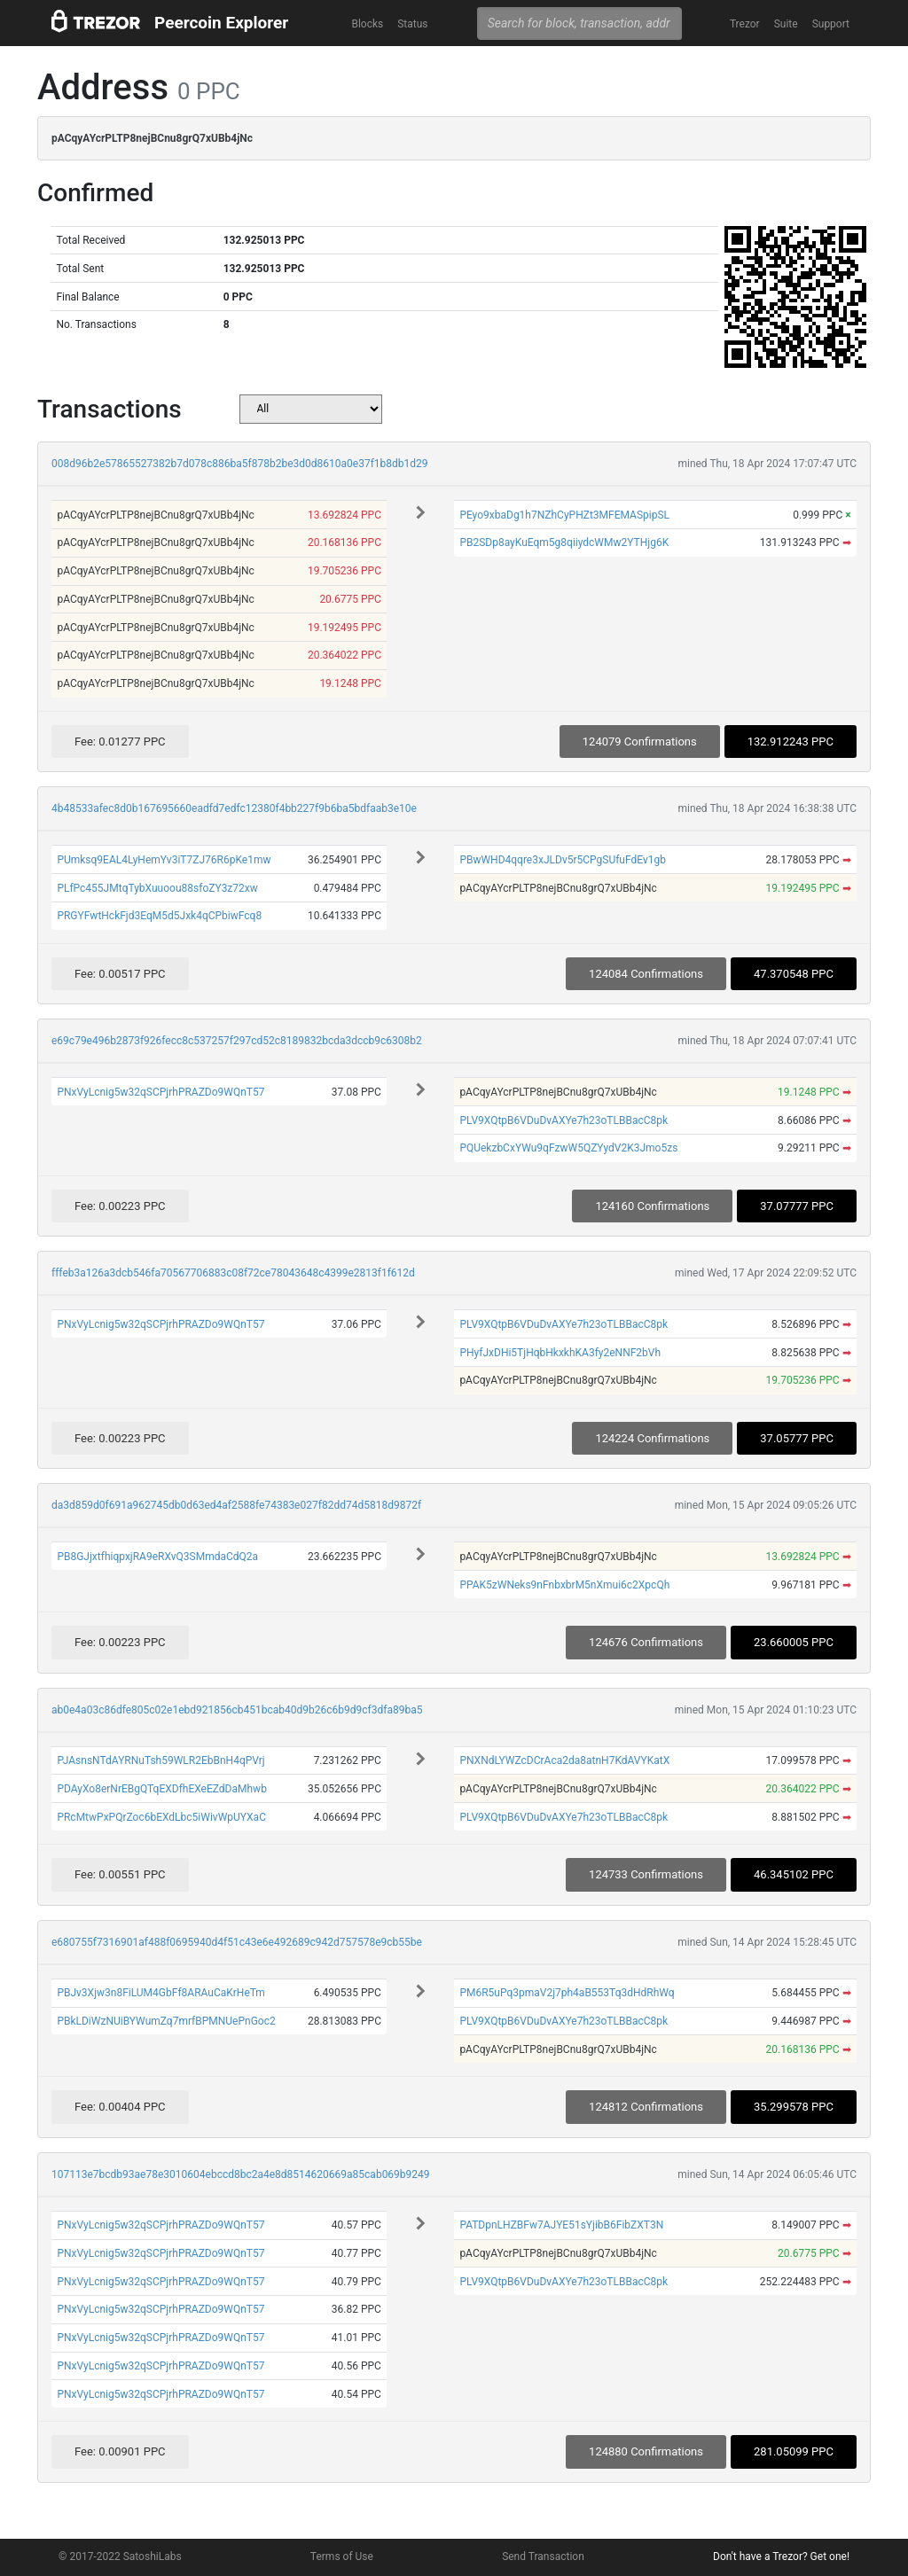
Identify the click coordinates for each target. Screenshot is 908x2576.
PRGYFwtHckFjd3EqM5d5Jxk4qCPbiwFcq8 (159, 915)
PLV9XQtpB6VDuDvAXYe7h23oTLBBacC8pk (563, 1120)
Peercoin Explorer (221, 22)
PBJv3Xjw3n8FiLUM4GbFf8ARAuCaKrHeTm (160, 1993)
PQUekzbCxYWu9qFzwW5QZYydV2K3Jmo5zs (568, 1148)
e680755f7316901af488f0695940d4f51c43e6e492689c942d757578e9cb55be (236, 1942)
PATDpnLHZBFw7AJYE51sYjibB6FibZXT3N (561, 2225)
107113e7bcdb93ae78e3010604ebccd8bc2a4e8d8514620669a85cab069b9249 (240, 2174)
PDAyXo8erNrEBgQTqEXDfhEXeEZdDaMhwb (161, 1789)
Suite (786, 24)
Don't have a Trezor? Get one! (781, 2556)
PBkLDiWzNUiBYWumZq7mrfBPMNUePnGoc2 (166, 2021)
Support (830, 24)
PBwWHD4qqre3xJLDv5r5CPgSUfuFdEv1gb (562, 860)
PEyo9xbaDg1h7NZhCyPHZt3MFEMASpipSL (564, 515)
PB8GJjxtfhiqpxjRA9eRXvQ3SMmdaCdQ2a (157, 1556)
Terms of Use (341, 2556)
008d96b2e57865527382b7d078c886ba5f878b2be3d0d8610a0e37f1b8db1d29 (239, 463)
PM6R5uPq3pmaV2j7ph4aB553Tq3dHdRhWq (566, 1993)
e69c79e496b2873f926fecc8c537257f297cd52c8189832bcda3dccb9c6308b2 (236, 1040)
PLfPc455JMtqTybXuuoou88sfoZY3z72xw (157, 888)
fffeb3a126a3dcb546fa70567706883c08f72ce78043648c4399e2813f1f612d (233, 1273)
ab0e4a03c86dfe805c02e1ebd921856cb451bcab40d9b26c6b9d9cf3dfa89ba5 (236, 1710)
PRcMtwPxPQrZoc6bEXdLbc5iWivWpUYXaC (161, 1817)
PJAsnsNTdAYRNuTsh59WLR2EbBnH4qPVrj (160, 1760)
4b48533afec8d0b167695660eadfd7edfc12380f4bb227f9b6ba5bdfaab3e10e (234, 808)
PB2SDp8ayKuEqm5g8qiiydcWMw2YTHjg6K (564, 542)
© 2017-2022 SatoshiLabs (120, 2556)
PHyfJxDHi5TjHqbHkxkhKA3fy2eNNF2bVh (560, 1353)
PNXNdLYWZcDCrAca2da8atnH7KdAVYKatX (564, 1760)
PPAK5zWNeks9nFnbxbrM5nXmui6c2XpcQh (564, 1585)
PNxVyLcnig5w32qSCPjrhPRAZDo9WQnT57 (160, 1092)
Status (412, 24)
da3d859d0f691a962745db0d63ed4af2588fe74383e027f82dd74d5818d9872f (236, 1505)
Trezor (745, 24)
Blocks (367, 24)
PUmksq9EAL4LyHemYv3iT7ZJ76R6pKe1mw (163, 860)
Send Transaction (543, 2556)
